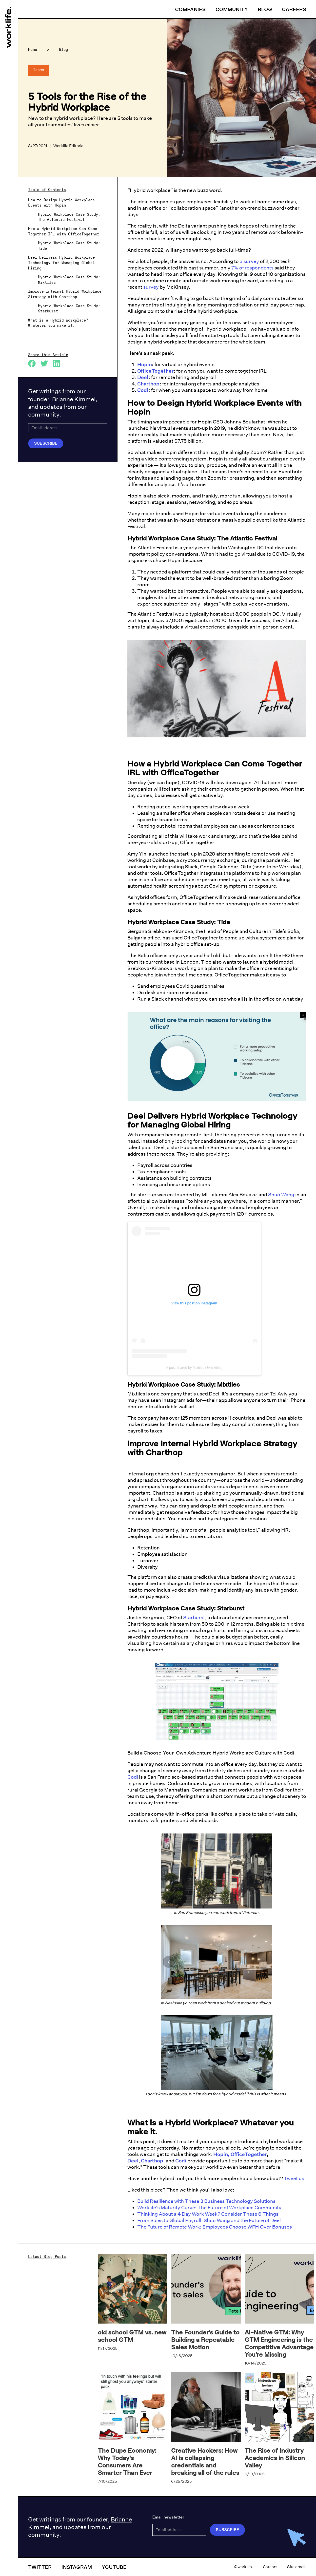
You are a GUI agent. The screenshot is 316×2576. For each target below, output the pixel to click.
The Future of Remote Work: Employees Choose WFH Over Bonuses (214, 2227)
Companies (190, 9)
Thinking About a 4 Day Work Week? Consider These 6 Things (207, 2214)
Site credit (296, 2566)
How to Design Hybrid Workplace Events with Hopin (61, 202)
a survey (249, 261)
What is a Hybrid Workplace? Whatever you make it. (58, 323)
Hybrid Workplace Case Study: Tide (69, 245)
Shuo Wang (281, 1195)
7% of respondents (252, 268)
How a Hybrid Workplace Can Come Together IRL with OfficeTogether (63, 231)
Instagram (76, 2567)
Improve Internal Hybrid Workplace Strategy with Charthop (64, 294)
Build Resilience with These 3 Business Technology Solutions (206, 2201)
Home (32, 49)
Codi (132, 1777)
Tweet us (294, 2178)
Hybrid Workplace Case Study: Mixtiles (69, 279)
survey (151, 287)
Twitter (40, 2567)
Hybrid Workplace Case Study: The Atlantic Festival (69, 217)
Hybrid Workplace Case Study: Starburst (69, 308)
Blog (265, 9)
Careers (294, 9)
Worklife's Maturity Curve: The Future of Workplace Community (209, 2208)
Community (232, 9)
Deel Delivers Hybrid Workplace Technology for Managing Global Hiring (61, 262)
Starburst (194, 1618)
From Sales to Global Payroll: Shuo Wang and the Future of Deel (209, 2220)
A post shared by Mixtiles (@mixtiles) (194, 1368)
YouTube (114, 2567)
